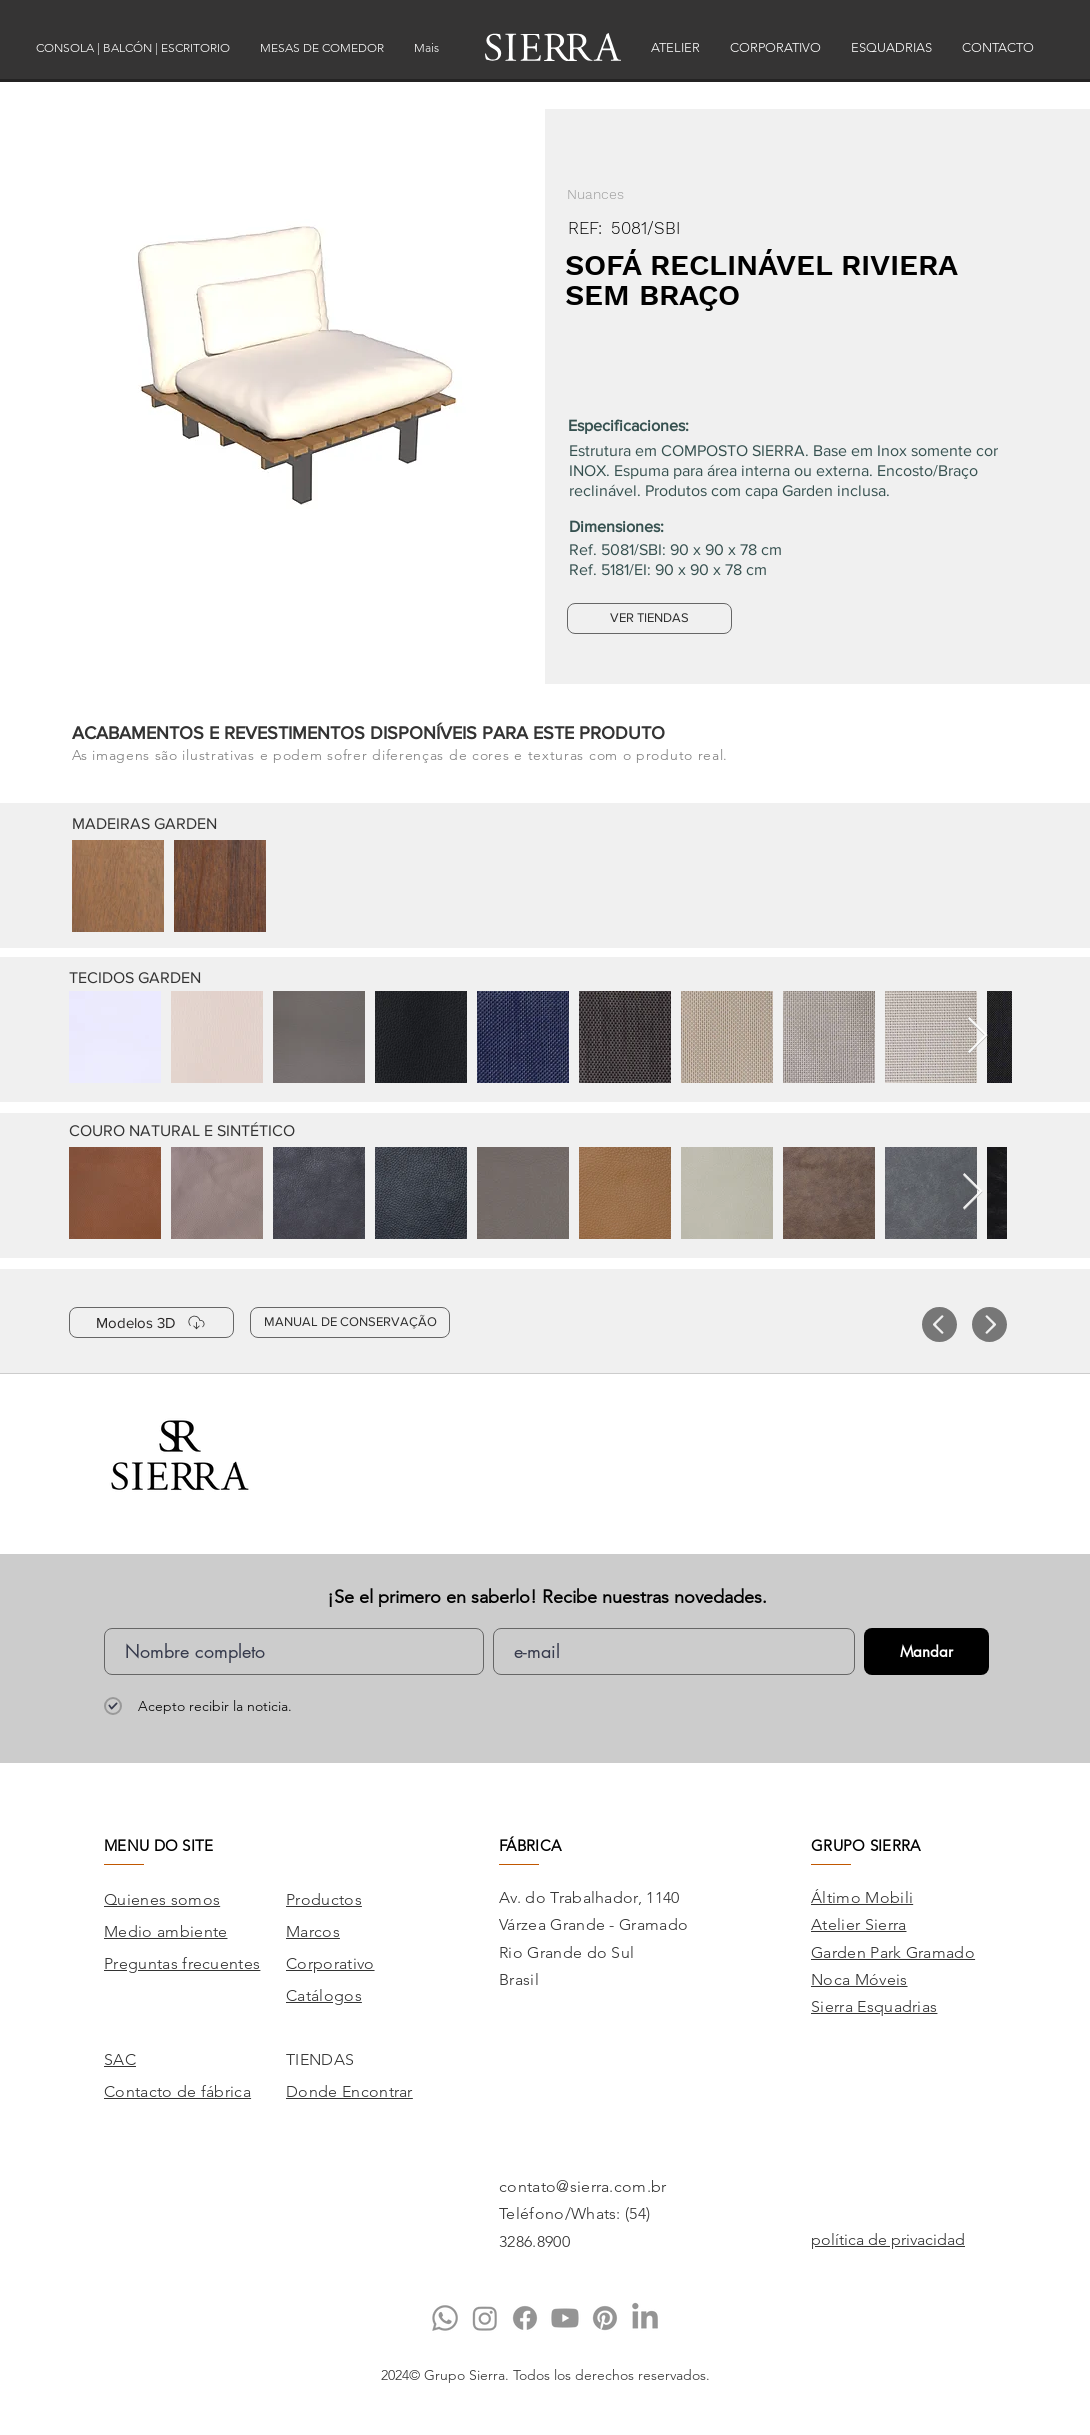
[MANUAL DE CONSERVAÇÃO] (350, 1322)
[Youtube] (565, 2318)
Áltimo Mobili (862, 1897)
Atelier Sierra (858, 1924)
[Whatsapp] (445, 2318)
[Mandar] (926, 1651)
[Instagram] (485, 2318)
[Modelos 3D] (151, 1322)
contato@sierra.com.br (583, 2186)
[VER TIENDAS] (649, 618)
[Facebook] (525, 2318)
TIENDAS (320, 2059)
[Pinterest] (605, 2318)
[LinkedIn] (645, 2318)
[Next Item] (977, 1036)
